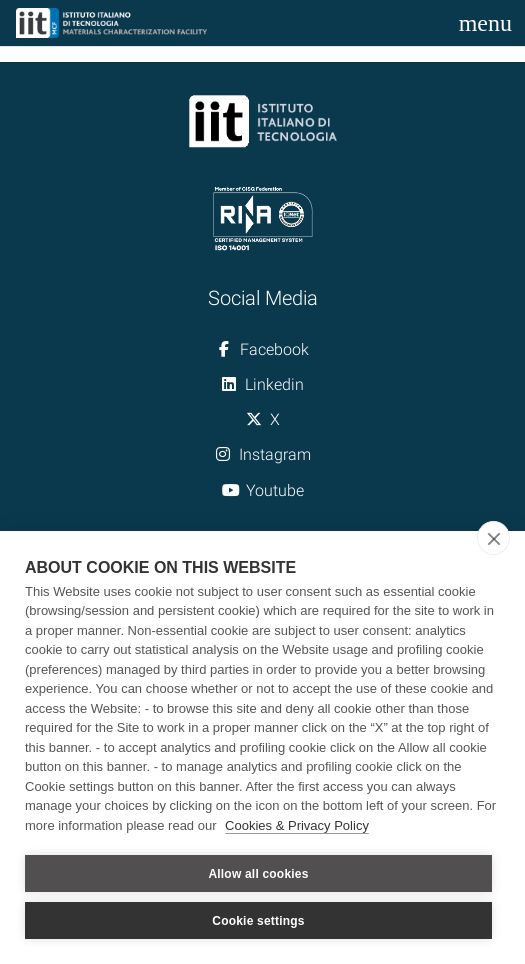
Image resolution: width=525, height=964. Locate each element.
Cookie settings (258, 921)
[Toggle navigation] (485, 23)
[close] (493, 538)
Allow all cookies (258, 874)
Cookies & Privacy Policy (297, 825)
